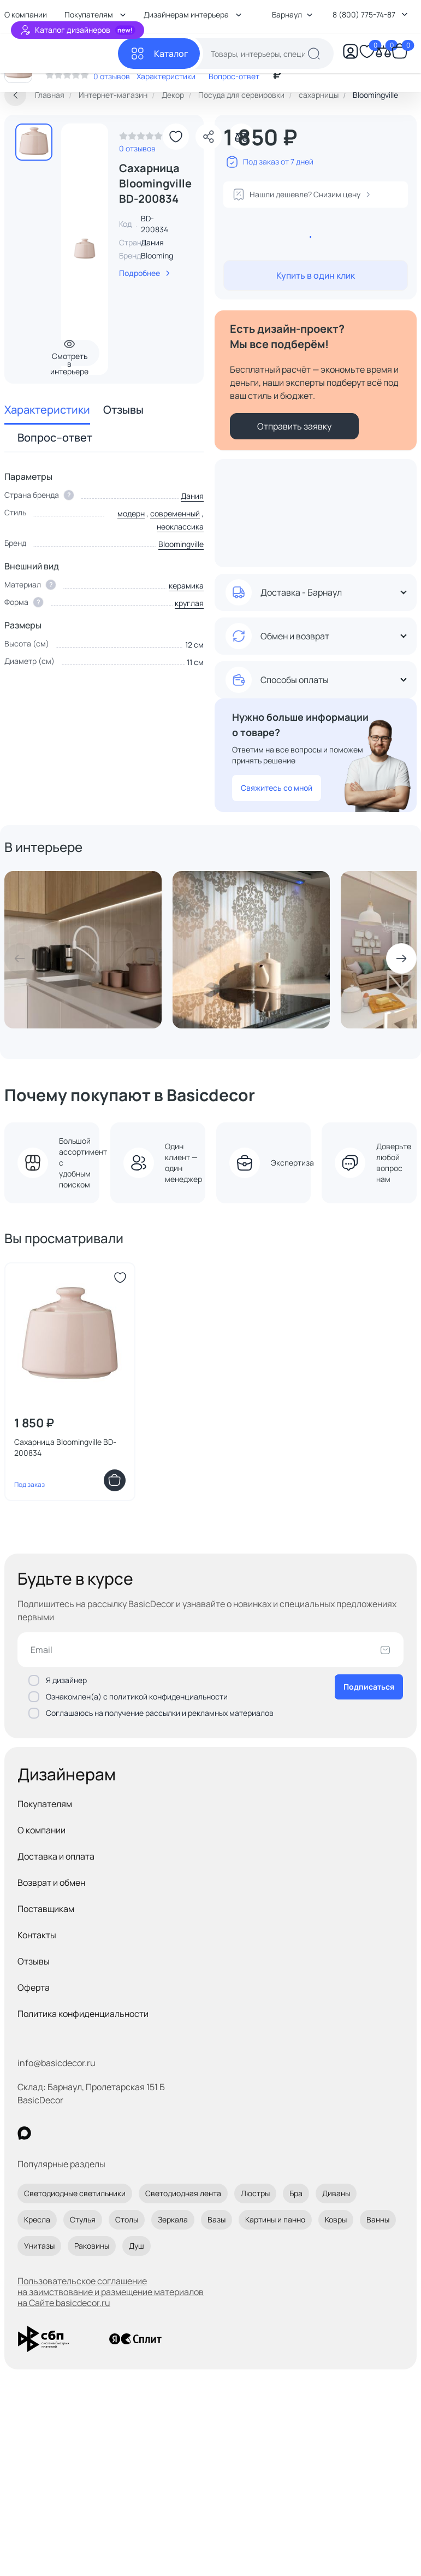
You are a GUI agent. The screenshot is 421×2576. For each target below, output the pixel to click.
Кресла (37, 2219)
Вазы (216, 2219)
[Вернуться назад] (15, 95)
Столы (126, 2219)
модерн (131, 513)
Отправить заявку (294, 426)
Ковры (336, 2219)
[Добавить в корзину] (115, 1480)
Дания (192, 496)
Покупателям (44, 1804)
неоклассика (180, 526)
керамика (186, 585)
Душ (136, 2245)
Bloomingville (163, 255)
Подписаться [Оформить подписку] (368, 1686)
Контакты (36, 1935)
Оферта (33, 1987)
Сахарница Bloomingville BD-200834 (65, 1447)
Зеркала (173, 2219)
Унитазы (39, 2245)
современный (175, 513)
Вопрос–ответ (54, 437)
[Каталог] (159, 53)
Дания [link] (152, 242)
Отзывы (123, 409)
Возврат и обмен (51, 1883)
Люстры (255, 2193)
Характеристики (47, 409)
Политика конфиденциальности (83, 2014)
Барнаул (292, 14)
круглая (189, 603)
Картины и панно (275, 2219)
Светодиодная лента (183, 2193)
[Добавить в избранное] (176, 136)
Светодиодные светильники (75, 2193)
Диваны (336, 2193)
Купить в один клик (315, 275)
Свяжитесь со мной (276, 788)
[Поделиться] (208, 136)
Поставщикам (45, 1909)
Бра (296, 2193)
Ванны (377, 2219)
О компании (41, 1830)
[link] (141, 138)
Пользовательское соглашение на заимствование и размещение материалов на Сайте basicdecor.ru (110, 2291)
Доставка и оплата (55, 1856)
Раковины (91, 2245)
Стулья (83, 2219)
